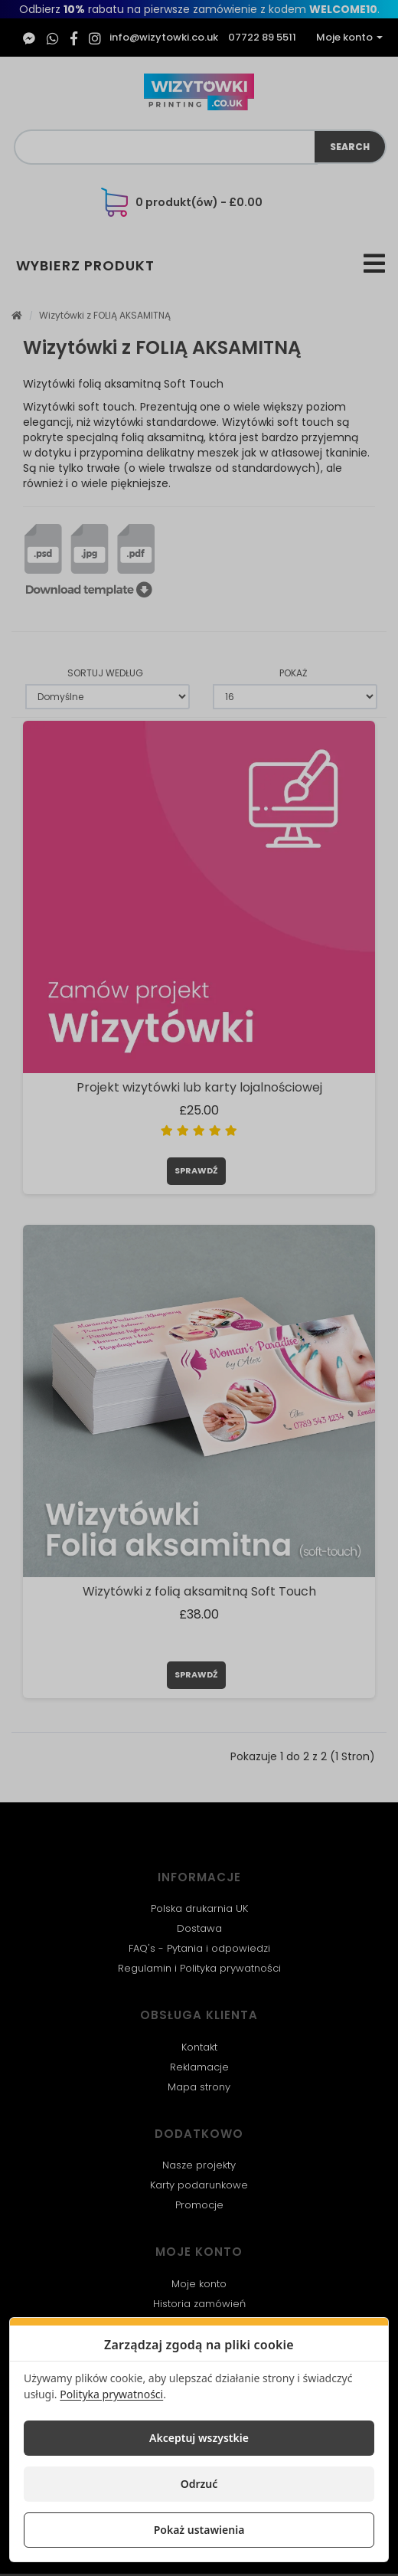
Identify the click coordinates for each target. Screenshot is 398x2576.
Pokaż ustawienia (199, 2529)
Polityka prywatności (111, 2394)
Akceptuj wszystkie (199, 2437)
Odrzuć (199, 2483)
